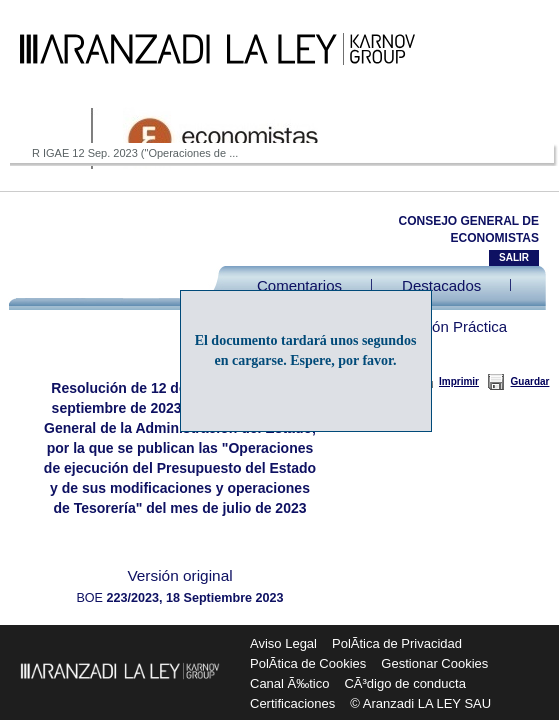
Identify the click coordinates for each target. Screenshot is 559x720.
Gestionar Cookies (434, 663)
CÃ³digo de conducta (404, 683)
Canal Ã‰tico (289, 683)
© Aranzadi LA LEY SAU (420, 703)
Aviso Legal (283, 643)
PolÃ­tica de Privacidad (397, 643)
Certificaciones (292, 703)
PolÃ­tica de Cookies (308, 663)
